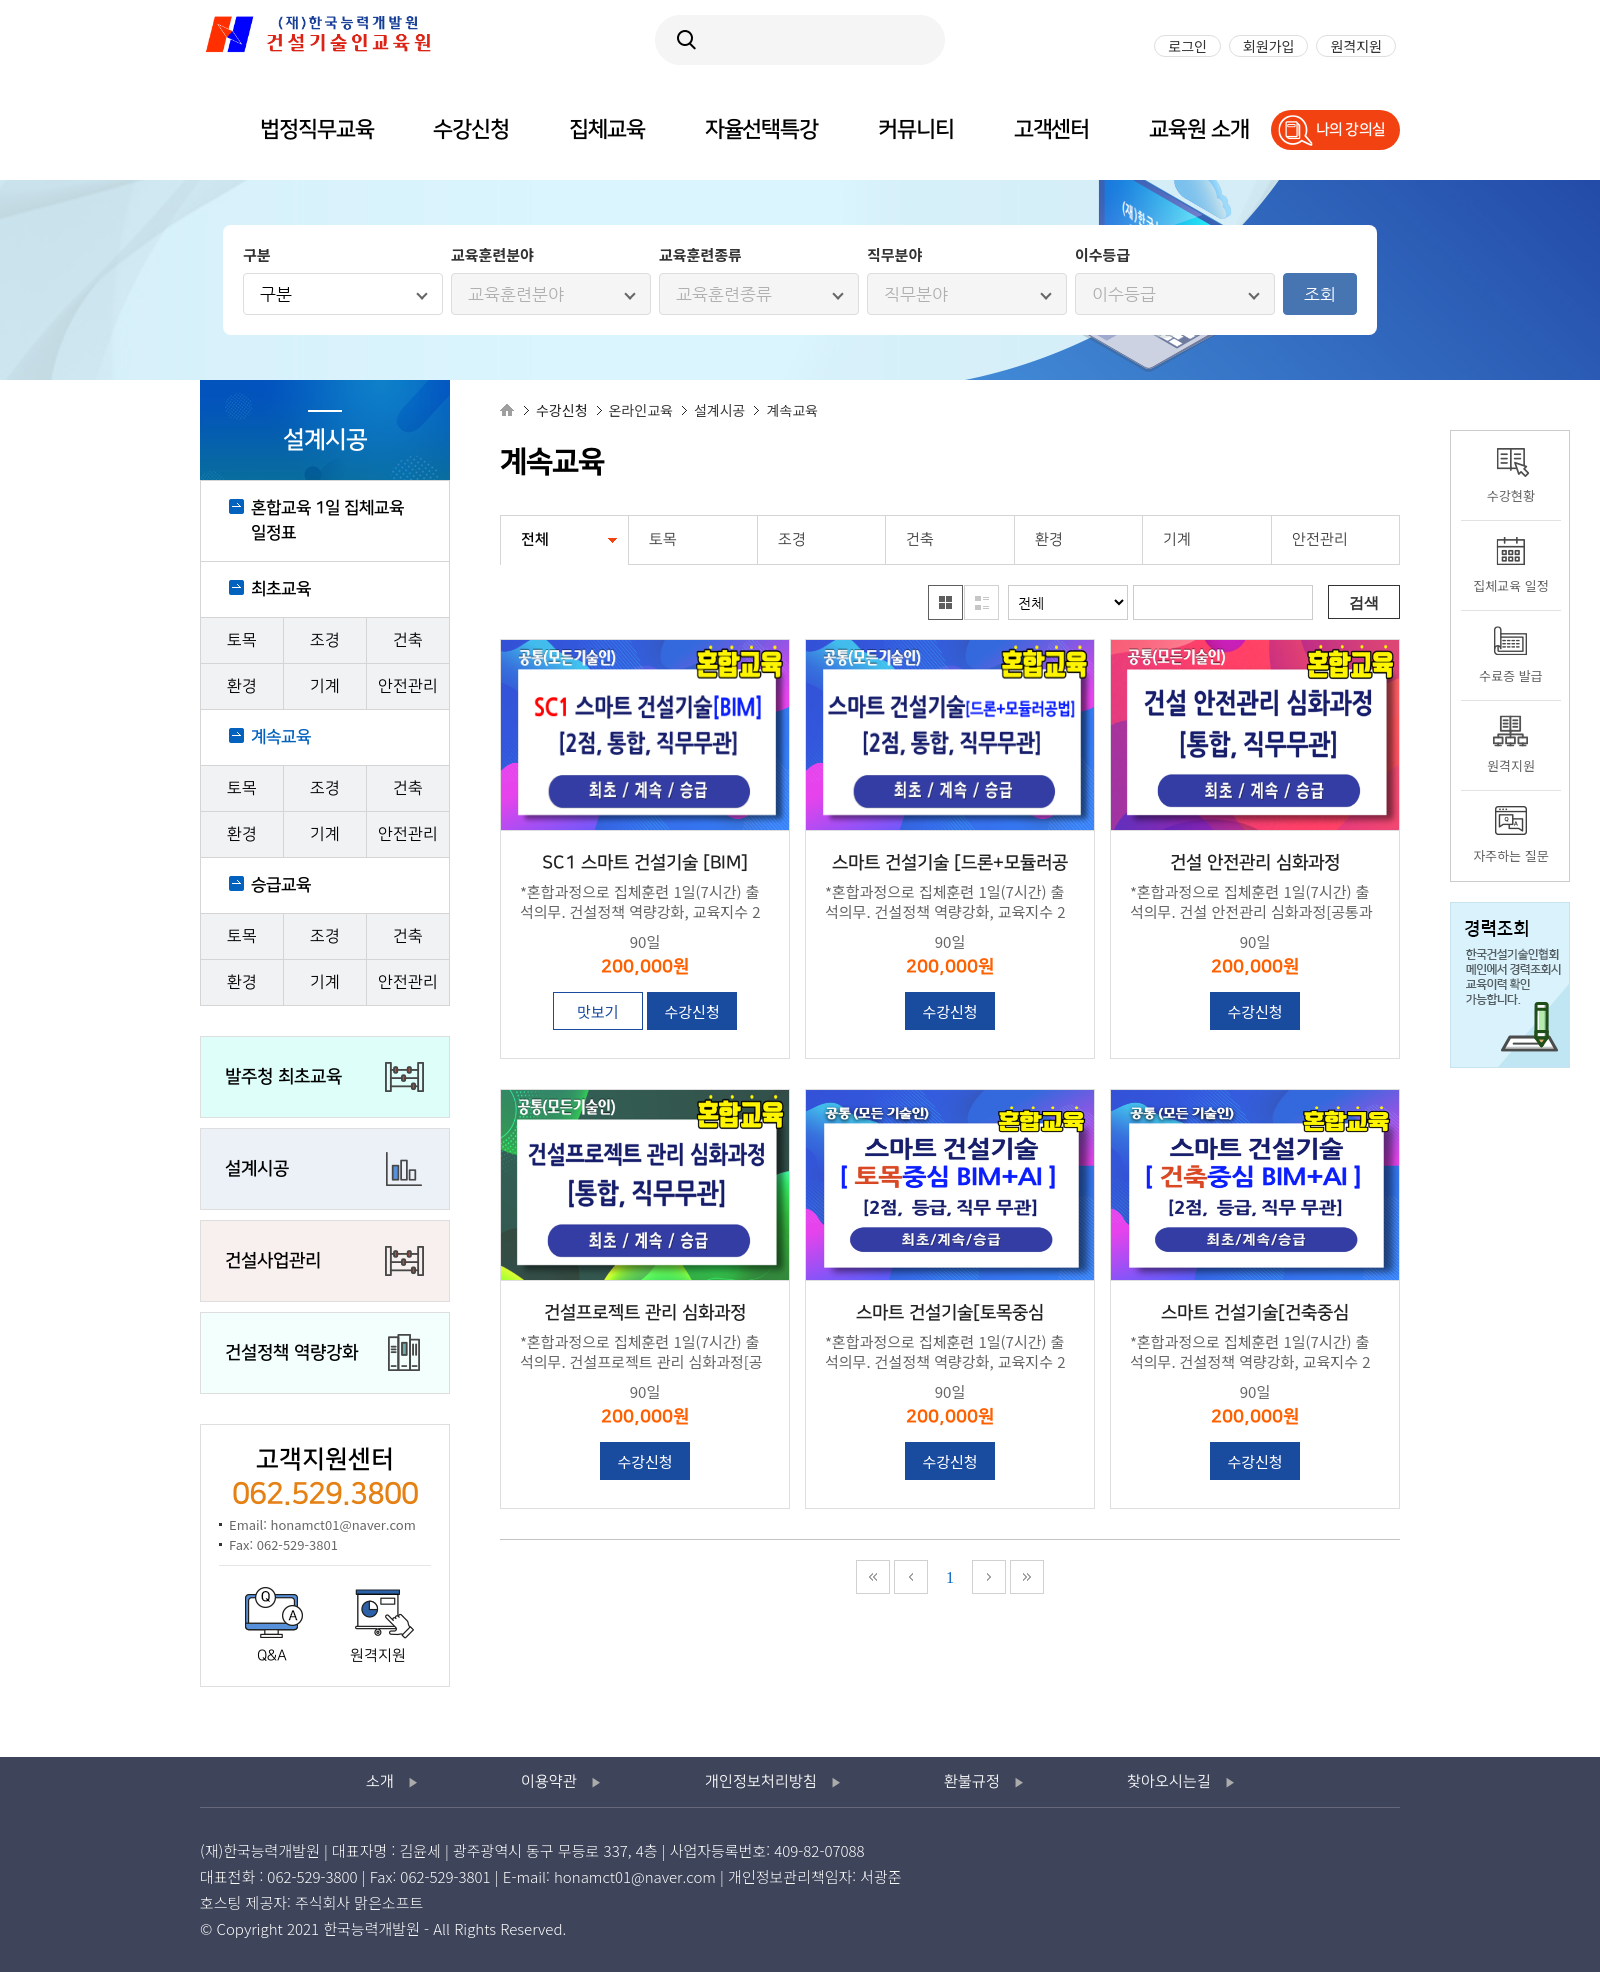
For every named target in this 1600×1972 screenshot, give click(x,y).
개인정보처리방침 (761, 1782)
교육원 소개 (1198, 129)
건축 (408, 640)
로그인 (1187, 46)
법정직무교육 (316, 129)
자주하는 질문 (1510, 855)
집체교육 (607, 129)
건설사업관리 (273, 1261)
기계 (325, 686)
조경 (325, 640)
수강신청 (691, 1011)
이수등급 (1124, 294)
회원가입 (1269, 46)
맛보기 (597, 1011)
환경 (242, 686)
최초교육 (281, 589)
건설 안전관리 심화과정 (1255, 863)
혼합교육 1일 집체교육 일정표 (327, 520)
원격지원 (378, 1656)
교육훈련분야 (516, 294)
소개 (380, 1782)
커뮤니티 (916, 129)
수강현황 (1511, 495)
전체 (535, 539)
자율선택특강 (761, 129)
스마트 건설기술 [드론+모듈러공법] (950, 865)
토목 (242, 640)
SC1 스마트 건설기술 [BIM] (645, 863)
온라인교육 (641, 410)
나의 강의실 (1351, 129)
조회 (1320, 294)
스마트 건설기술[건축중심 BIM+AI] (1255, 1315)
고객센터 (1052, 129)
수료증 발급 (1510, 675)
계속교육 (281, 737)
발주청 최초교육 (283, 1077)
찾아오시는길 (1169, 1782)
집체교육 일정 (1510, 585)
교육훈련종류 (724, 294)
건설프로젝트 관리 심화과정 (645, 1313)
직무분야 (916, 294)
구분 (276, 294)
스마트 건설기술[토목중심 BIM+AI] (950, 1315)
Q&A (272, 1656)
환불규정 (972, 1782)
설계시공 (257, 1169)
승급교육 (281, 885)
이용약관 (549, 1782)
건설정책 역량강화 (291, 1353)
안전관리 (408, 686)
